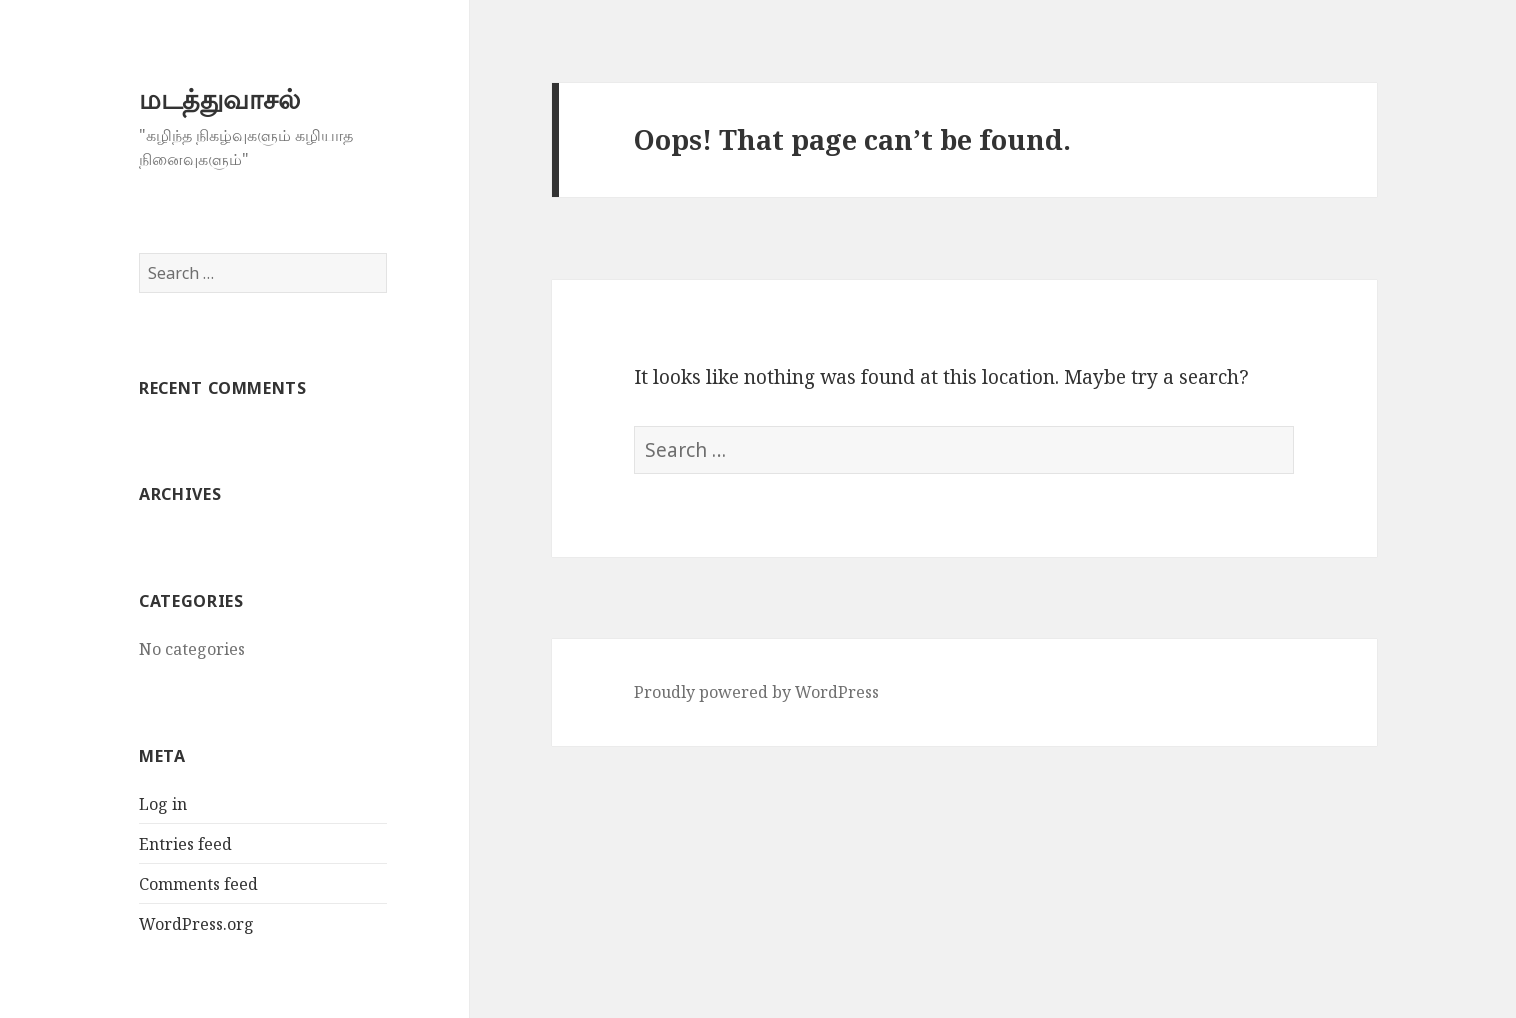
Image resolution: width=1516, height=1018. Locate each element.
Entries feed (185, 844)
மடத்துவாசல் (219, 98)
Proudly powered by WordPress (756, 692)
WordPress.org (196, 924)
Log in (163, 804)
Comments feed (198, 884)
